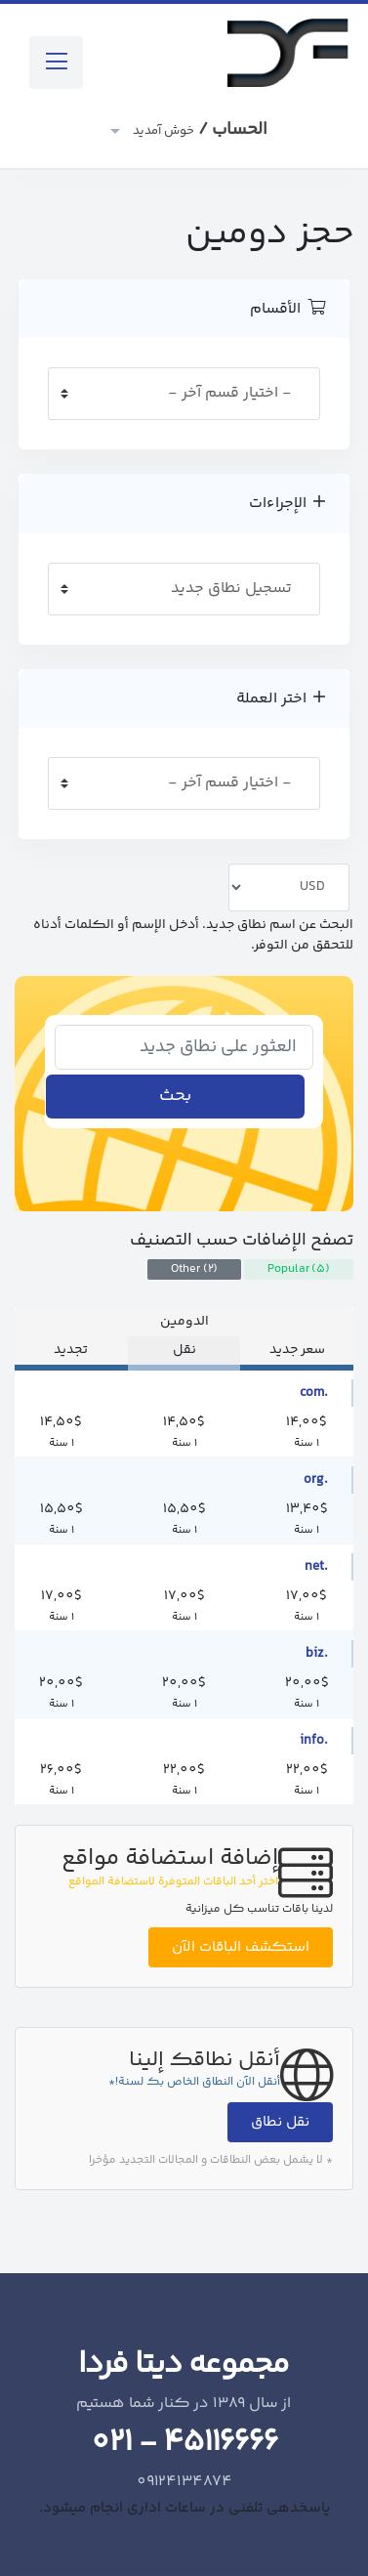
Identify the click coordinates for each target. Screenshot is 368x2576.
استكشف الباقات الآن (240, 1947)
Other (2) (194, 1269)
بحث (175, 1096)
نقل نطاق (280, 2122)
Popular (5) (298, 1269)
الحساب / (198, 130)
